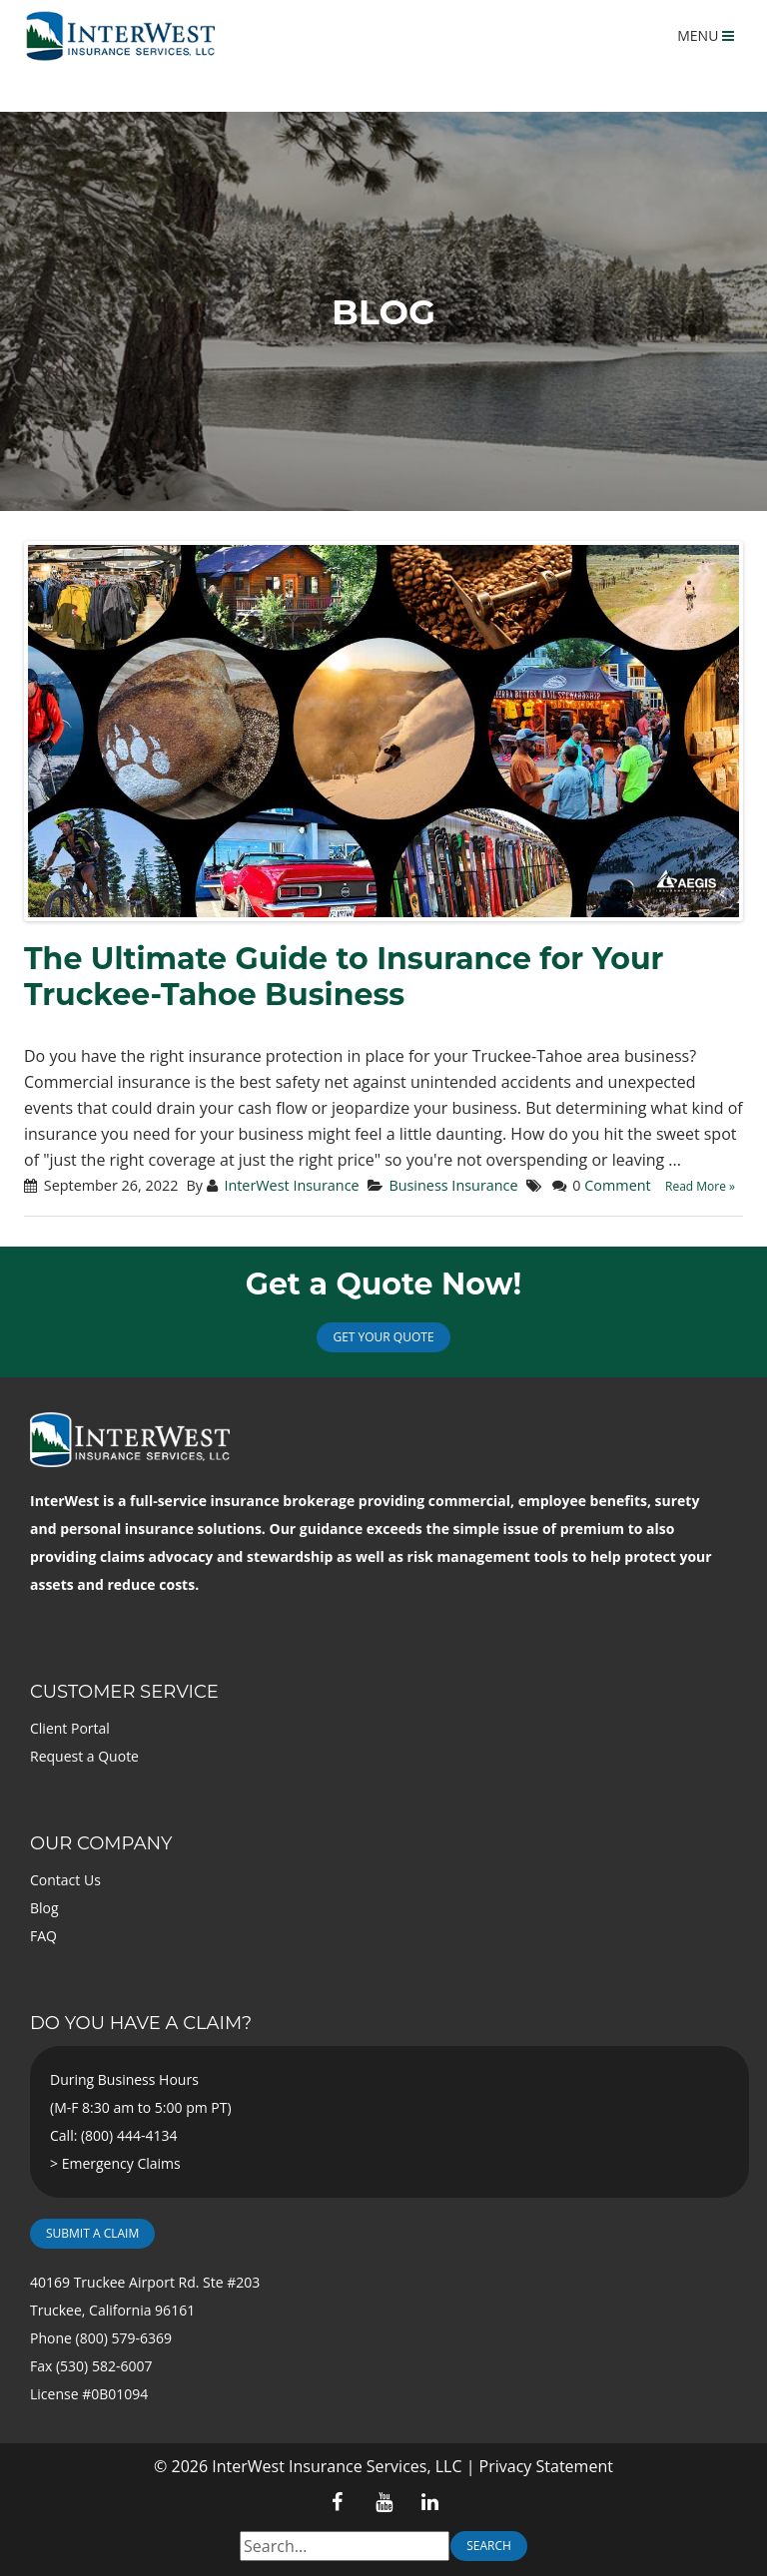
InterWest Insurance (291, 1185)
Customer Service (124, 1692)
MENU (705, 35)
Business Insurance (452, 1185)
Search (488, 2545)
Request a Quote (84, 1756)
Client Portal (70, 1728)
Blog (44, 1907)
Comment (617, 1185)
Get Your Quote (383, 1336)
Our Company (101, 1843)
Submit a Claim (92, 2233)
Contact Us (65, 1879)
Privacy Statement (546, 2466)
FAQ (43, 1935)
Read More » (700, 1186)
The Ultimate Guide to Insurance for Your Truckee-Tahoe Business (343, 976)
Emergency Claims (121, 2163)
